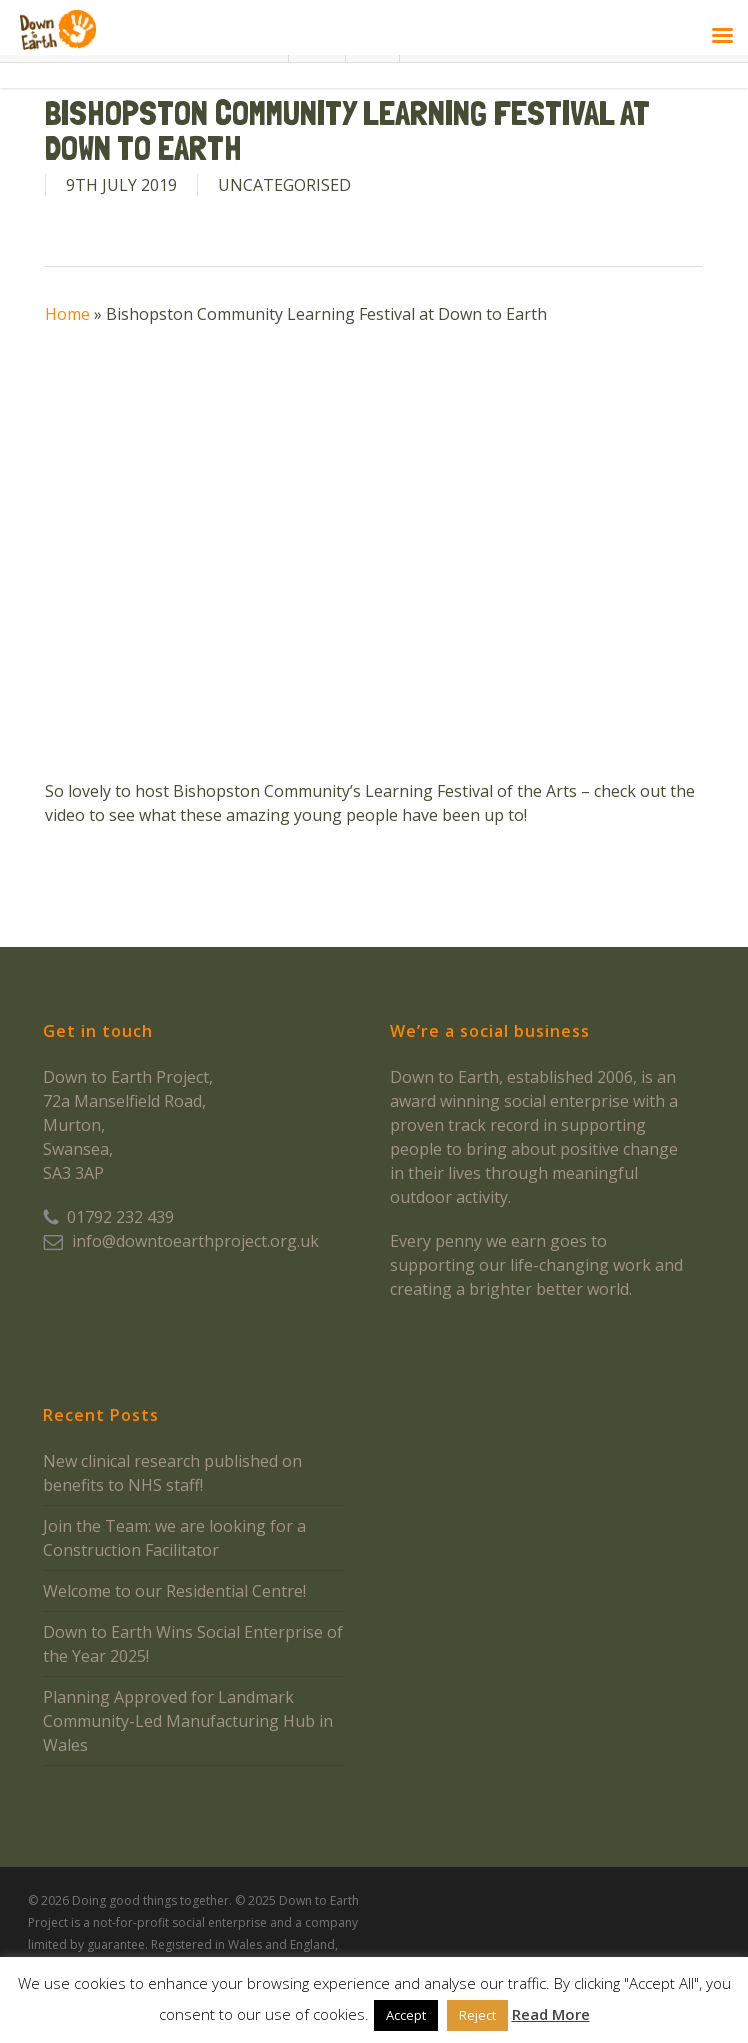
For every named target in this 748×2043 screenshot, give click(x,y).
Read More (551, 2014)
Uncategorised (284, 185)
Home (67, 314)
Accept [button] (406, 2015)
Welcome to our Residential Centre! (174, 1591)
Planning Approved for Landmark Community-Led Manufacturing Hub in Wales (188, 1721)
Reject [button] (477, 2015)
